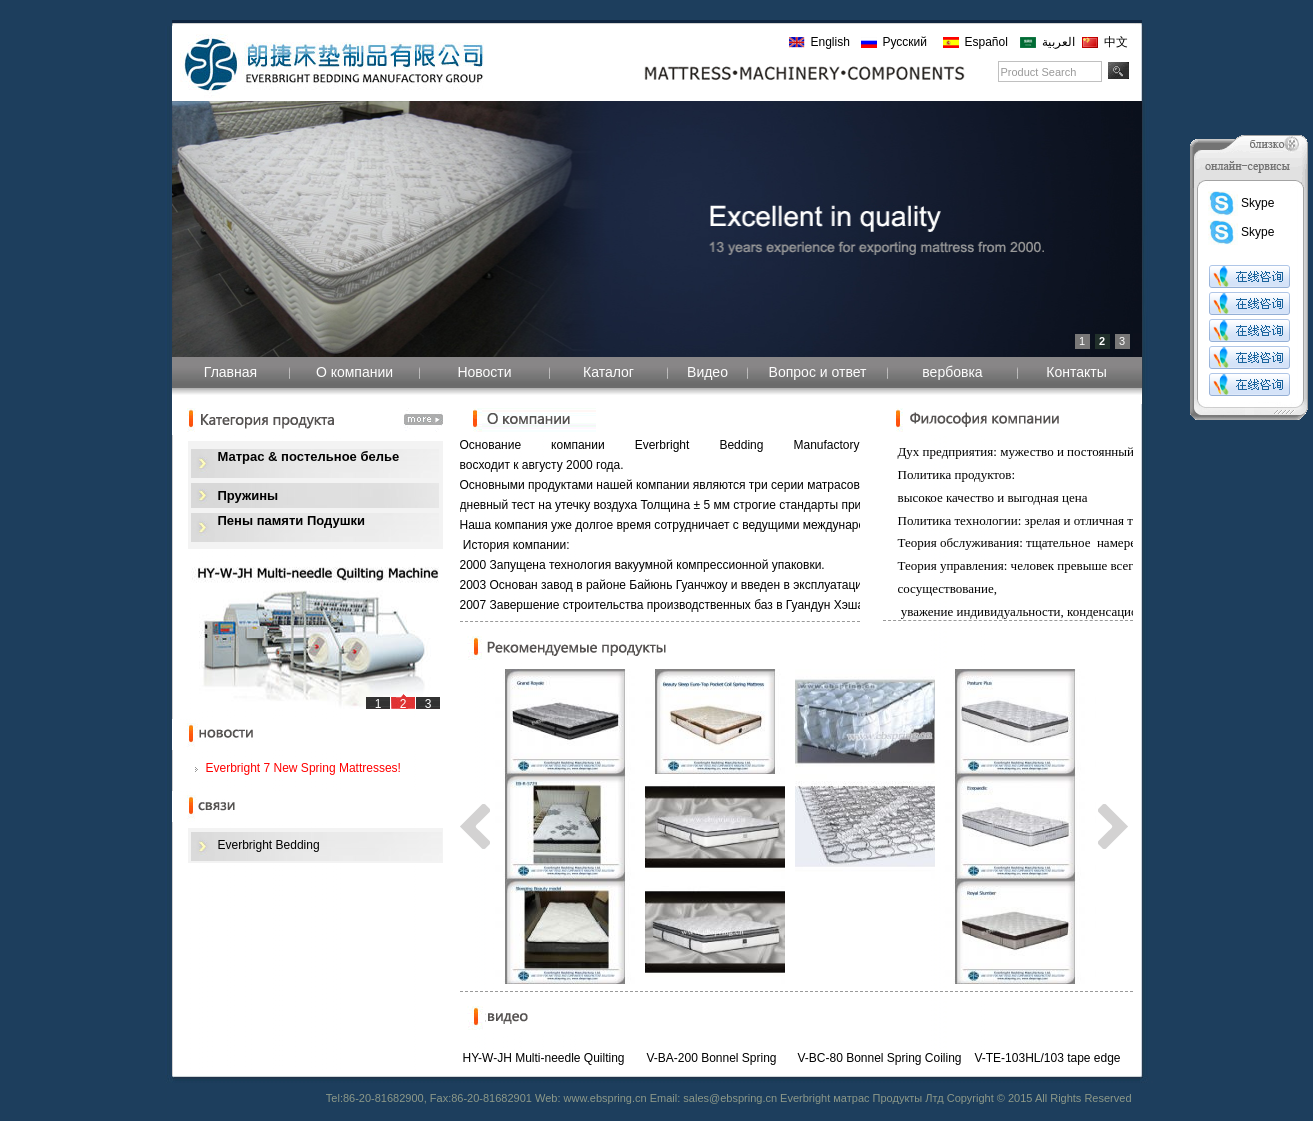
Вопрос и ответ (818, 372)
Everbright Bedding (269, 845)
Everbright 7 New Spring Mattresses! (303, 768)
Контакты (1076, 372)
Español (986, 42)
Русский (905, 42)
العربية (1058, 42)
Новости (484, 372)
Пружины (248, 495)
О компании (354, 372)
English (830, 42)
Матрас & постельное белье (309, 456)
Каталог (608, 372)
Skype (1241, 203)
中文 (1116, 42)
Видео (707, 372)
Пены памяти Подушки (291, 520)
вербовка (952, 372)
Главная (230, 372)
